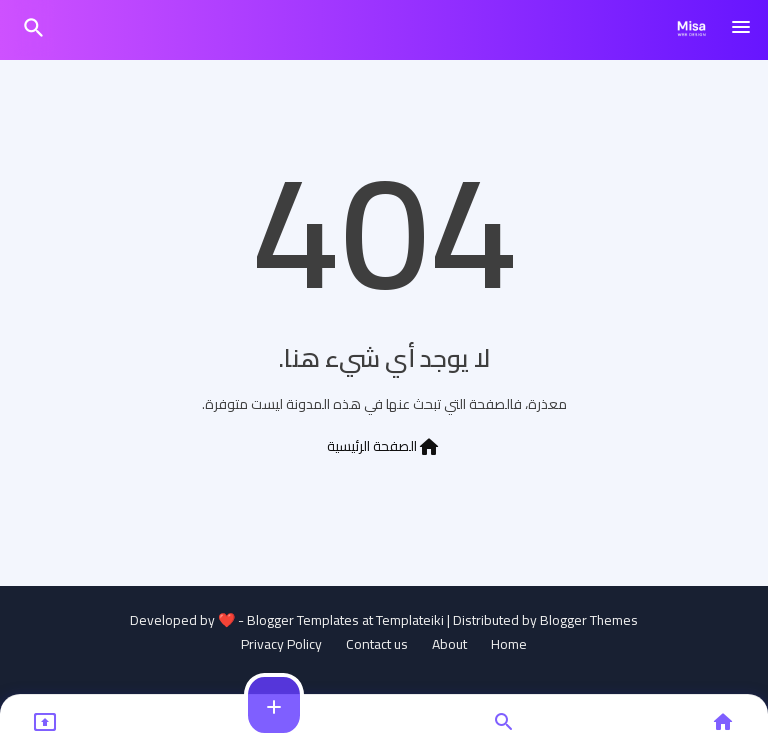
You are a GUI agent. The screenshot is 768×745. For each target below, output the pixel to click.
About (449, 645)
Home (509, 645)
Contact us (377, 645)
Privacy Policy (281, 645)
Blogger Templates (303, 620)
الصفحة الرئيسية (384, 445)
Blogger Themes (589, 620)
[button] (34, 28)
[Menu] (741, 28)
